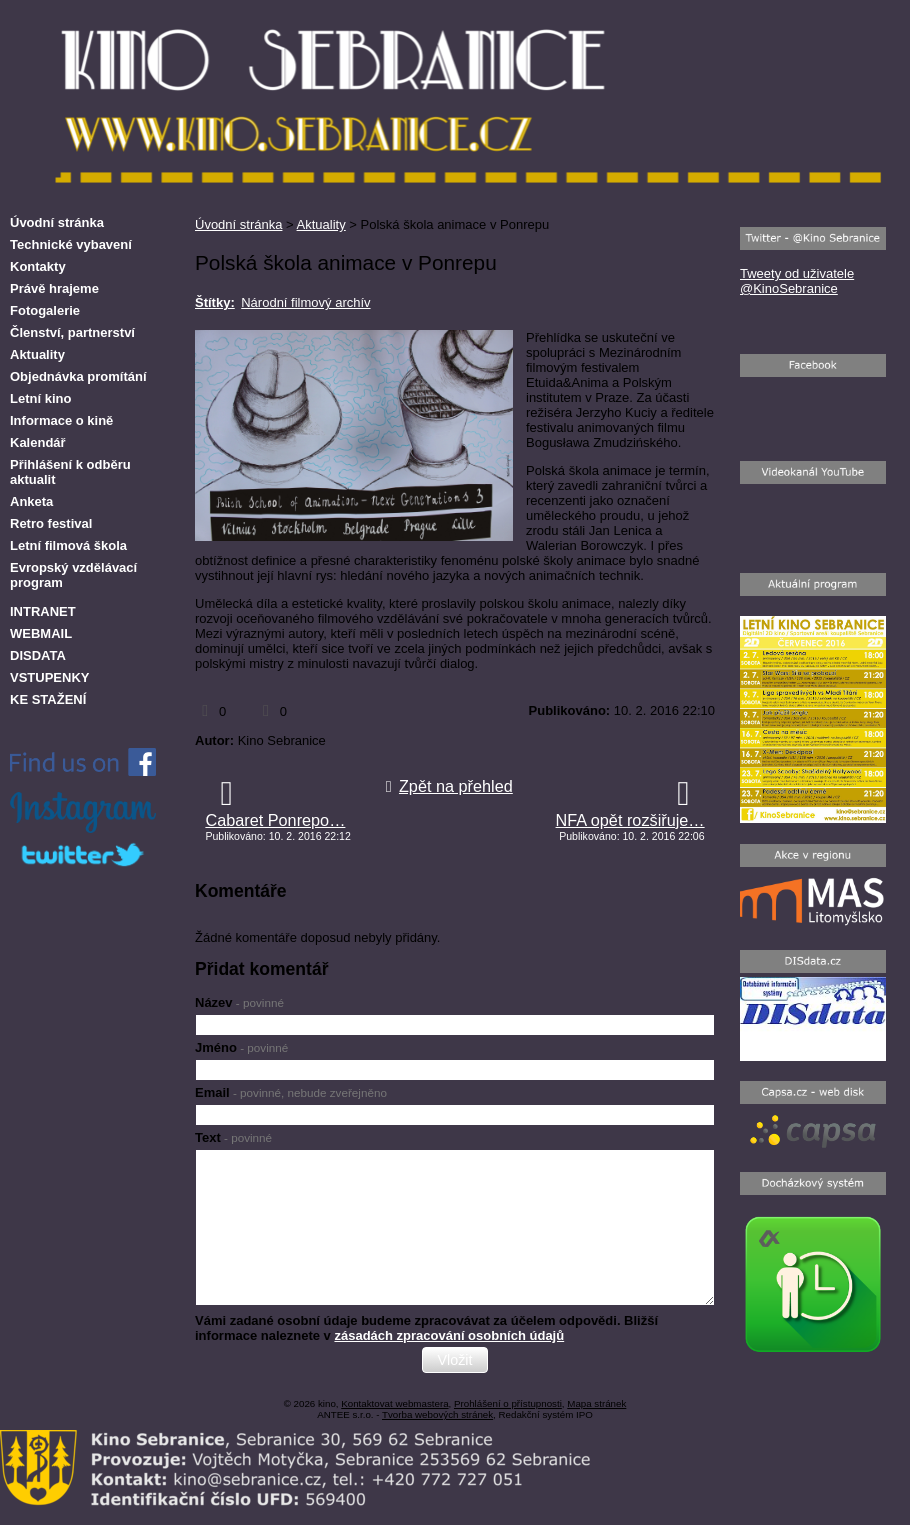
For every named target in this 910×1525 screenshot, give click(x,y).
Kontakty (38, 266)
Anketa (31, 501)
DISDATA (38, 655)
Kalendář (38, 442)
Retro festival (51, 523)
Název (239, 1002)
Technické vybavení (71, 244)
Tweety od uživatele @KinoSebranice (797, 281)
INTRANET (43, 611)
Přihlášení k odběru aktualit (70, 472)
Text (233, 1137)
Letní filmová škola (68, 545)
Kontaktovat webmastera (394, 1403)
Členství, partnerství (72, 332)
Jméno (241, 1047)
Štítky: (215, 302)
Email (291, 1092)
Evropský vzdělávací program (73, 575)
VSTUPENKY (49, 677)
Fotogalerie (45, 310)
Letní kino (40, 398)
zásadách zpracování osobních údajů (449, 1335)
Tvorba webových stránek (437, 1414)
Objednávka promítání (78, 376)
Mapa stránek (596, 1403)
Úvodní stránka (238, 224)
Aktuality (321, 224)
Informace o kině (61, 420)
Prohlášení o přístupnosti (508, 1403)
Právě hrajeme (54, 288)
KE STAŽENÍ (48, 699)
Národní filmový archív (305, 302)
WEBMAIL (41, 633)
